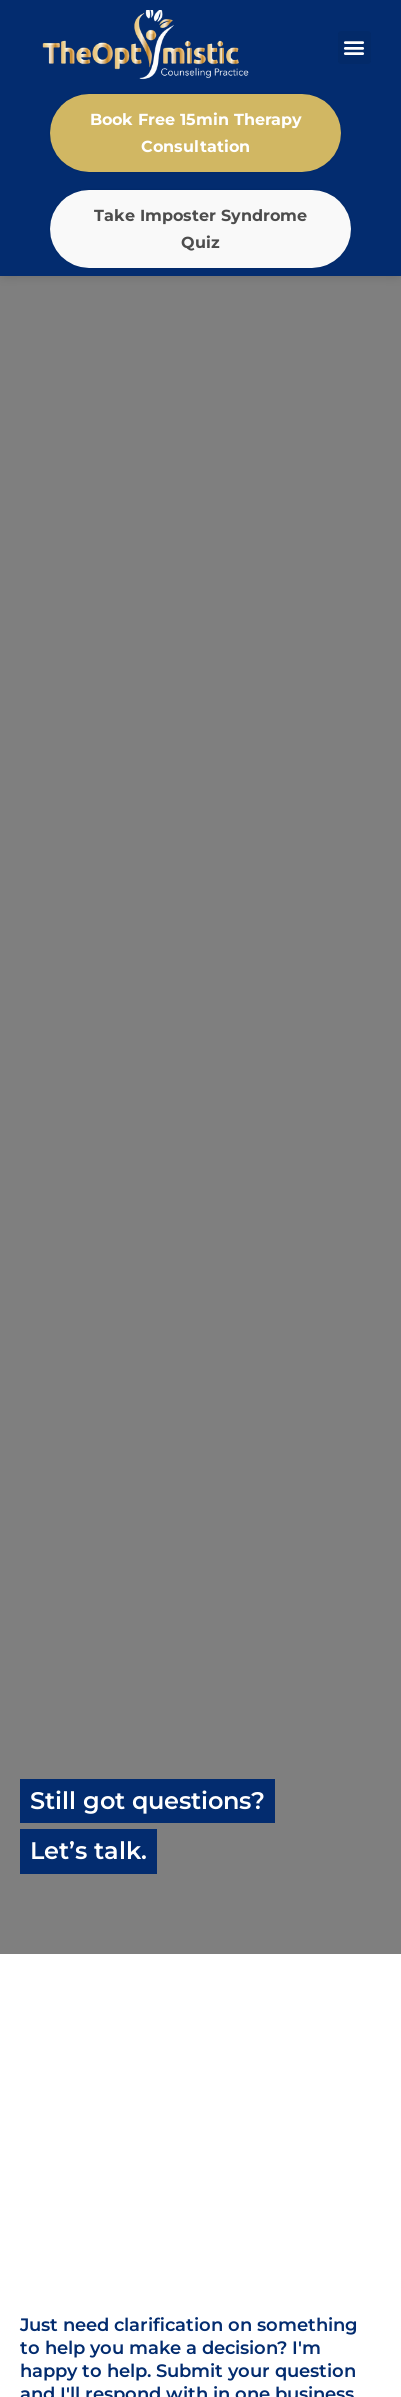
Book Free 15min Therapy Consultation (196, 133)
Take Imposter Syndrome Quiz (200, 229)
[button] (354, 47)
